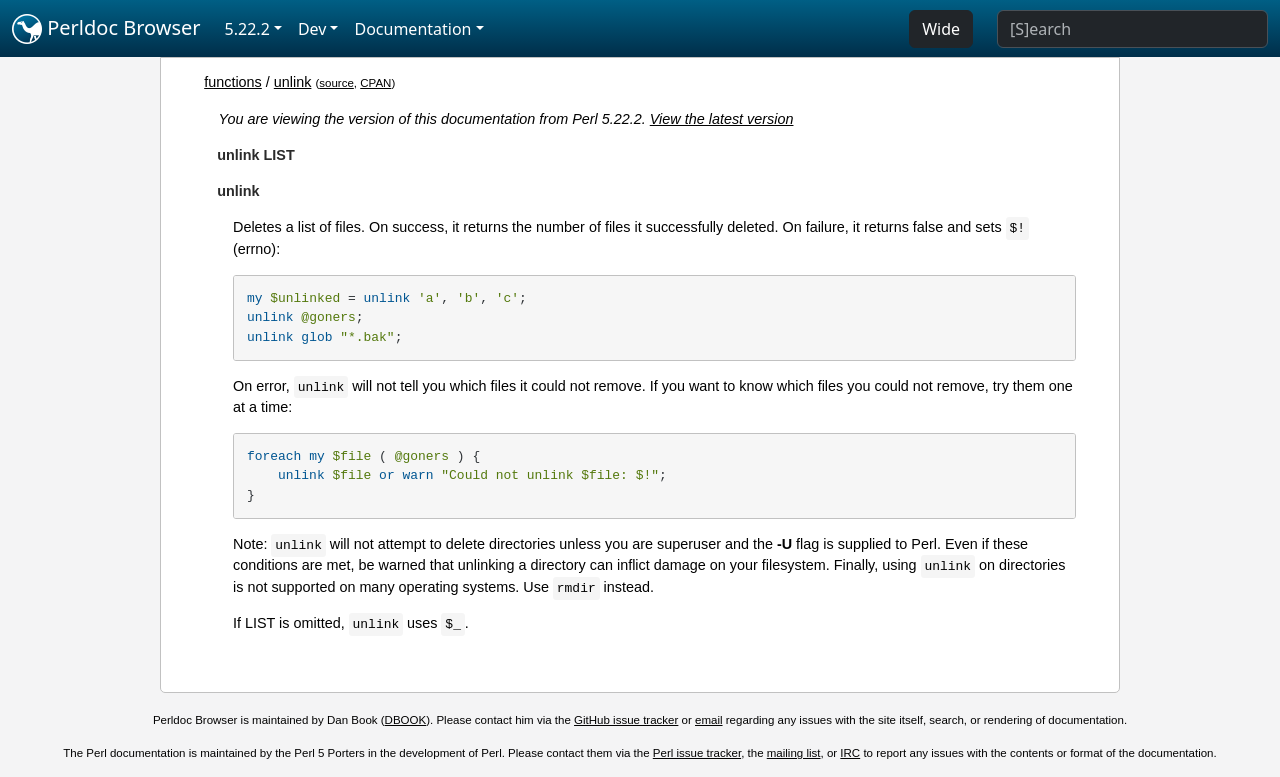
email (709, 720)
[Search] (1132, 29)
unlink (293, 82)
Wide (941, 29)
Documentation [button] (412, 29)
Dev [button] (312, 29)
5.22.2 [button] (247, 29)
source (336, 83)
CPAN (375, 83)
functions (233, 82)
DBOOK (406, 720)
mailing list (794, 753)
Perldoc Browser (106, 29)
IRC (850, 753)
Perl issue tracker (697, 753)
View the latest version (722, 119)
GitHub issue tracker (626, 720)
